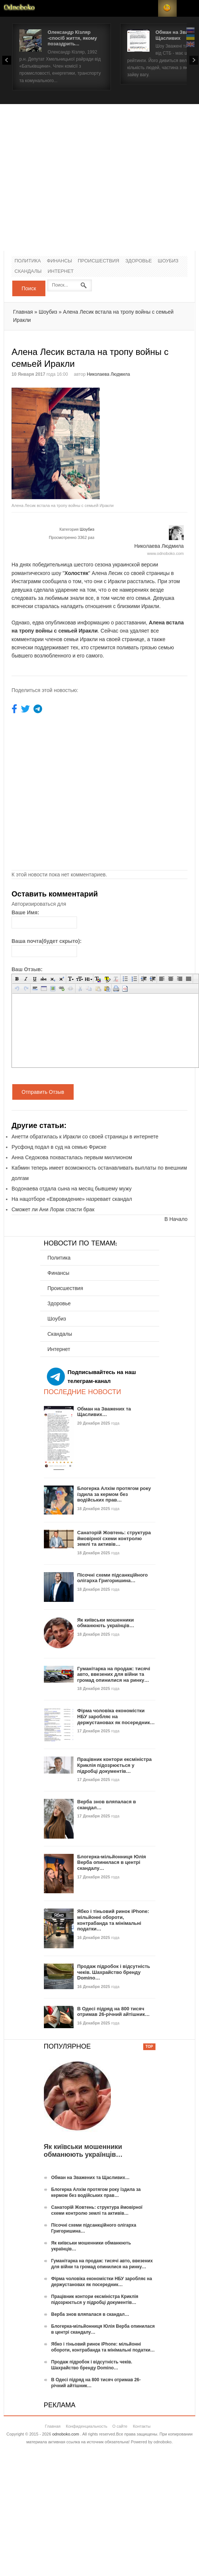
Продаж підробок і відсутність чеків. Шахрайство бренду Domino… (113, 1972)
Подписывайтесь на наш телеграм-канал (91, 1376)
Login (148, 8)
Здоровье (138, 261)
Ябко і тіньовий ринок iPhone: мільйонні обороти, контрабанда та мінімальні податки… (113, 1920)
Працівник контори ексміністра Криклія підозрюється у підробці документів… (114, 1765)
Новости (19, 8)
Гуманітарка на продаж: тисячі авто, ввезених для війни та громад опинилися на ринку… (113, 1674)
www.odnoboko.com (165, 553)
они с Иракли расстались (124, 581)
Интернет (61, 271)
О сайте (119, 2426)
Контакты (142, 2426)
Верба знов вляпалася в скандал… (90, 2314)
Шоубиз (168, 261)
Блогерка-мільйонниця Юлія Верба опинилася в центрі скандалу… (111, 1862)
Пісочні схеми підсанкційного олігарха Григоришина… (112, 1578)
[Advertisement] (69, 177)
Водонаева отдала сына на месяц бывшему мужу (72, 1189)
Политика (28, 261)
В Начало (175, 1219)
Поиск (29, 288)
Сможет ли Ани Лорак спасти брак (53, 1209)
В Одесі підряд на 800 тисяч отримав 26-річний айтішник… (113, 2011)
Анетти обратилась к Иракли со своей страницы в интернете (85, 1137)
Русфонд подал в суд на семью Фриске (59, 1147)
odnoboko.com (65, 2434)
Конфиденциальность (86, 2426)
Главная (23, 312)
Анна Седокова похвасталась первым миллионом (72, 1157)
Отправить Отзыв (43, 1092)
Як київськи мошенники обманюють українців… (105, 1623)
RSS (167, 8)
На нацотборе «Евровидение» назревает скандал (72, 1199)
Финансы (59, 261)
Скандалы (28, 271)
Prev (7, 60)
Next (194, 60)
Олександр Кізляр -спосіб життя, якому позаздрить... (72, 37)
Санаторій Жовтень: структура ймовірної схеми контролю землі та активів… (114, 1538)
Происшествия (98, 261)
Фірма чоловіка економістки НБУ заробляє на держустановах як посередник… (116, 1716)
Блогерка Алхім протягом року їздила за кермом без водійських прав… (114, 1494)
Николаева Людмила (108, 374)
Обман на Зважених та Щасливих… (104, 1412)
